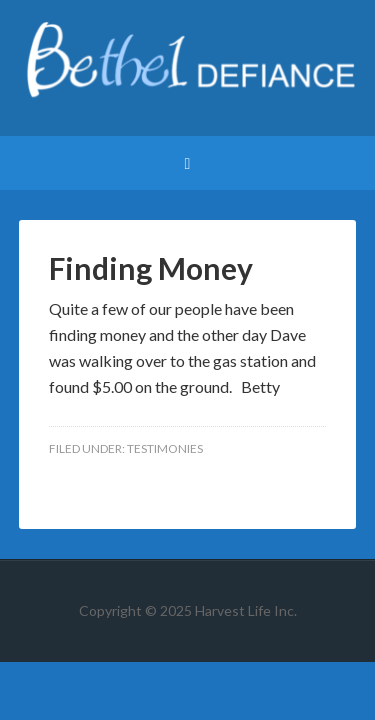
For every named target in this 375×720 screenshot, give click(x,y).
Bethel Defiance (188, 70)
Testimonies (165, 448)
